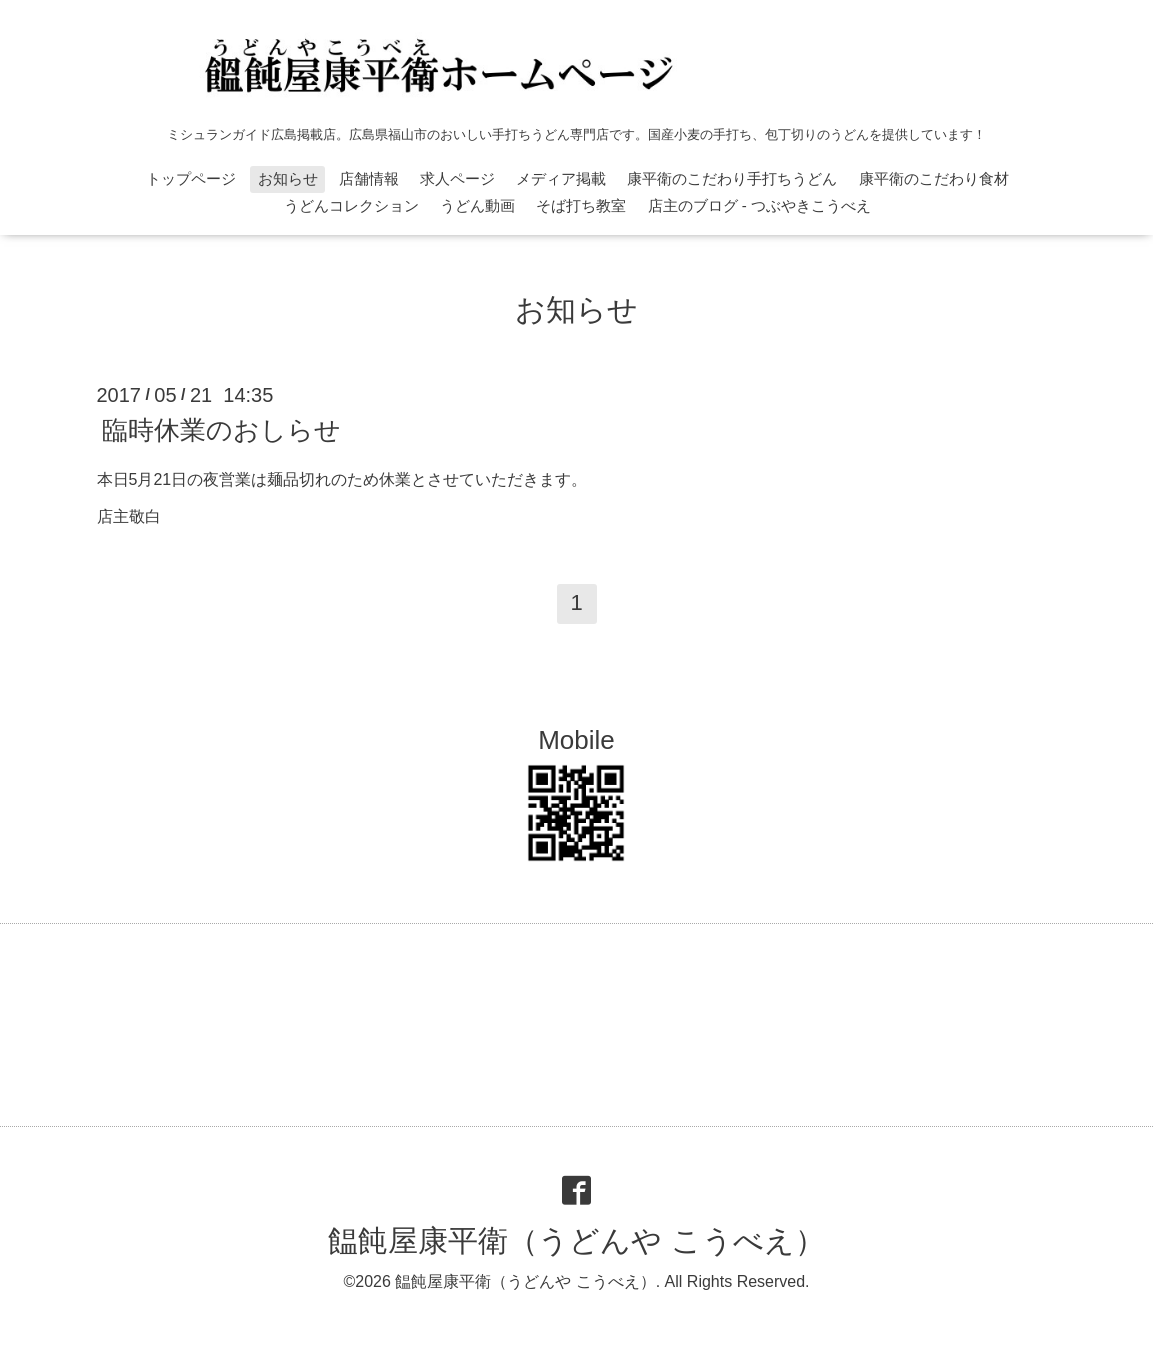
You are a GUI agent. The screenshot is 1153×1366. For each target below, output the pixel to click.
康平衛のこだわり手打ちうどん (732, 178)
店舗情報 (369, 178)
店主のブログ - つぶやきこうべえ (759, 205)
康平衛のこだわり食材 (934, 178)
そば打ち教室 (581, 205)
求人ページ (457, 178)
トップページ (191, 178)
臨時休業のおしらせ (221, 430)
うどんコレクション (351, 205)
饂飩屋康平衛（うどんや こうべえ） (576, 1240)
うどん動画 (477, 205)
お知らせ (288, 178)
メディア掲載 (561, 178)
